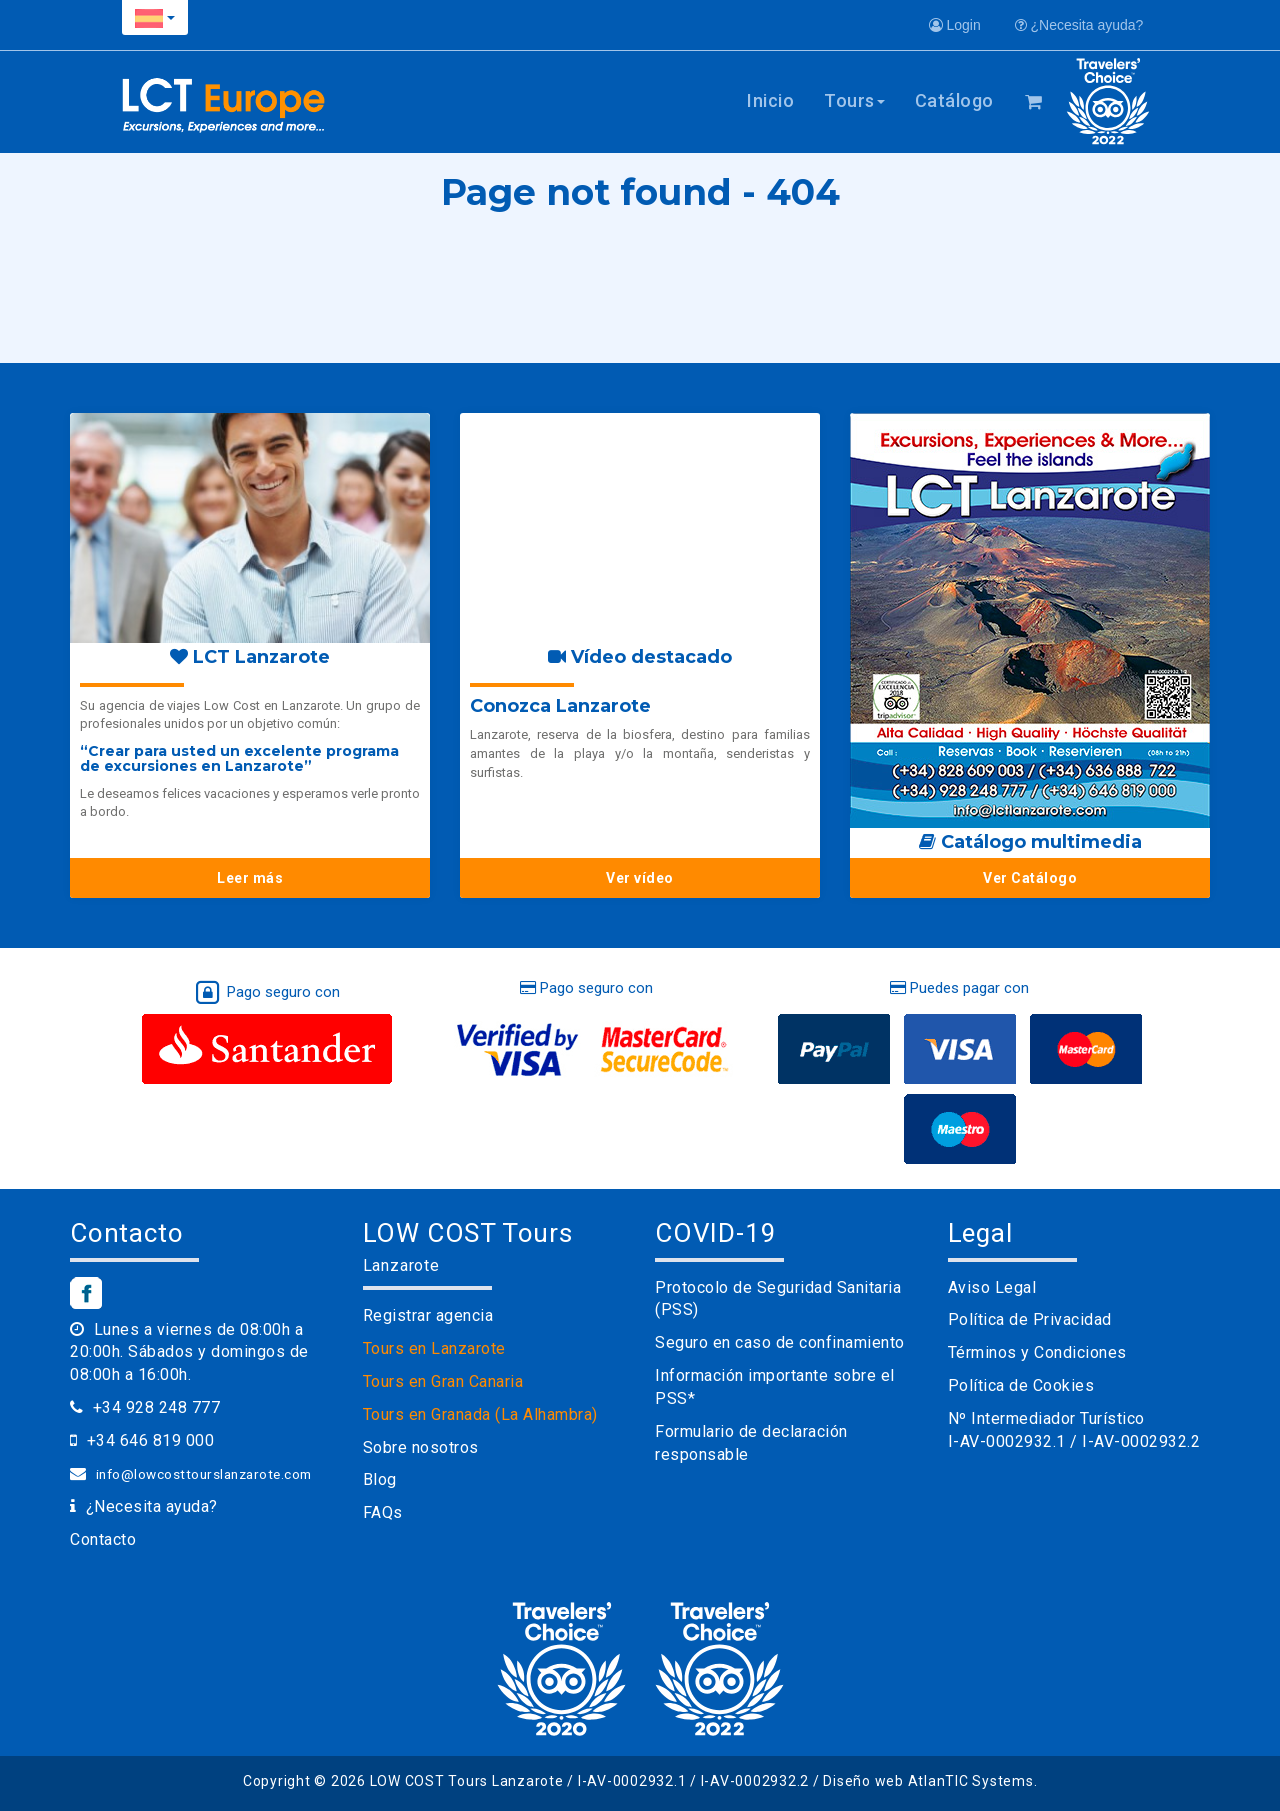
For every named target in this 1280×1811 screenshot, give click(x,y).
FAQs (383, 1512)
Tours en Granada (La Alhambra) (480, 1414)
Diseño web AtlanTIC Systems (928, 1781)
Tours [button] (854, 100)
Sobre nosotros (421, 1447)
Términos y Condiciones (1037, 1352)
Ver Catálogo (1030, 878)
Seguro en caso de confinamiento (780, 1342)
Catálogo (954, 100)
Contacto (103, 1539)
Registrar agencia (428, 1315)
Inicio (770, 100)
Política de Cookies (1021, 1385)
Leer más (250, 878)
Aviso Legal (992, 1287)
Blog (380, 1479)
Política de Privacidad (1030, 1319)
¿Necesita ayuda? (1079, 25)
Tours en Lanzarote (434, 1348)
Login (955, 25)
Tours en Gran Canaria (443, 1381)
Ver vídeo (640, 878)
